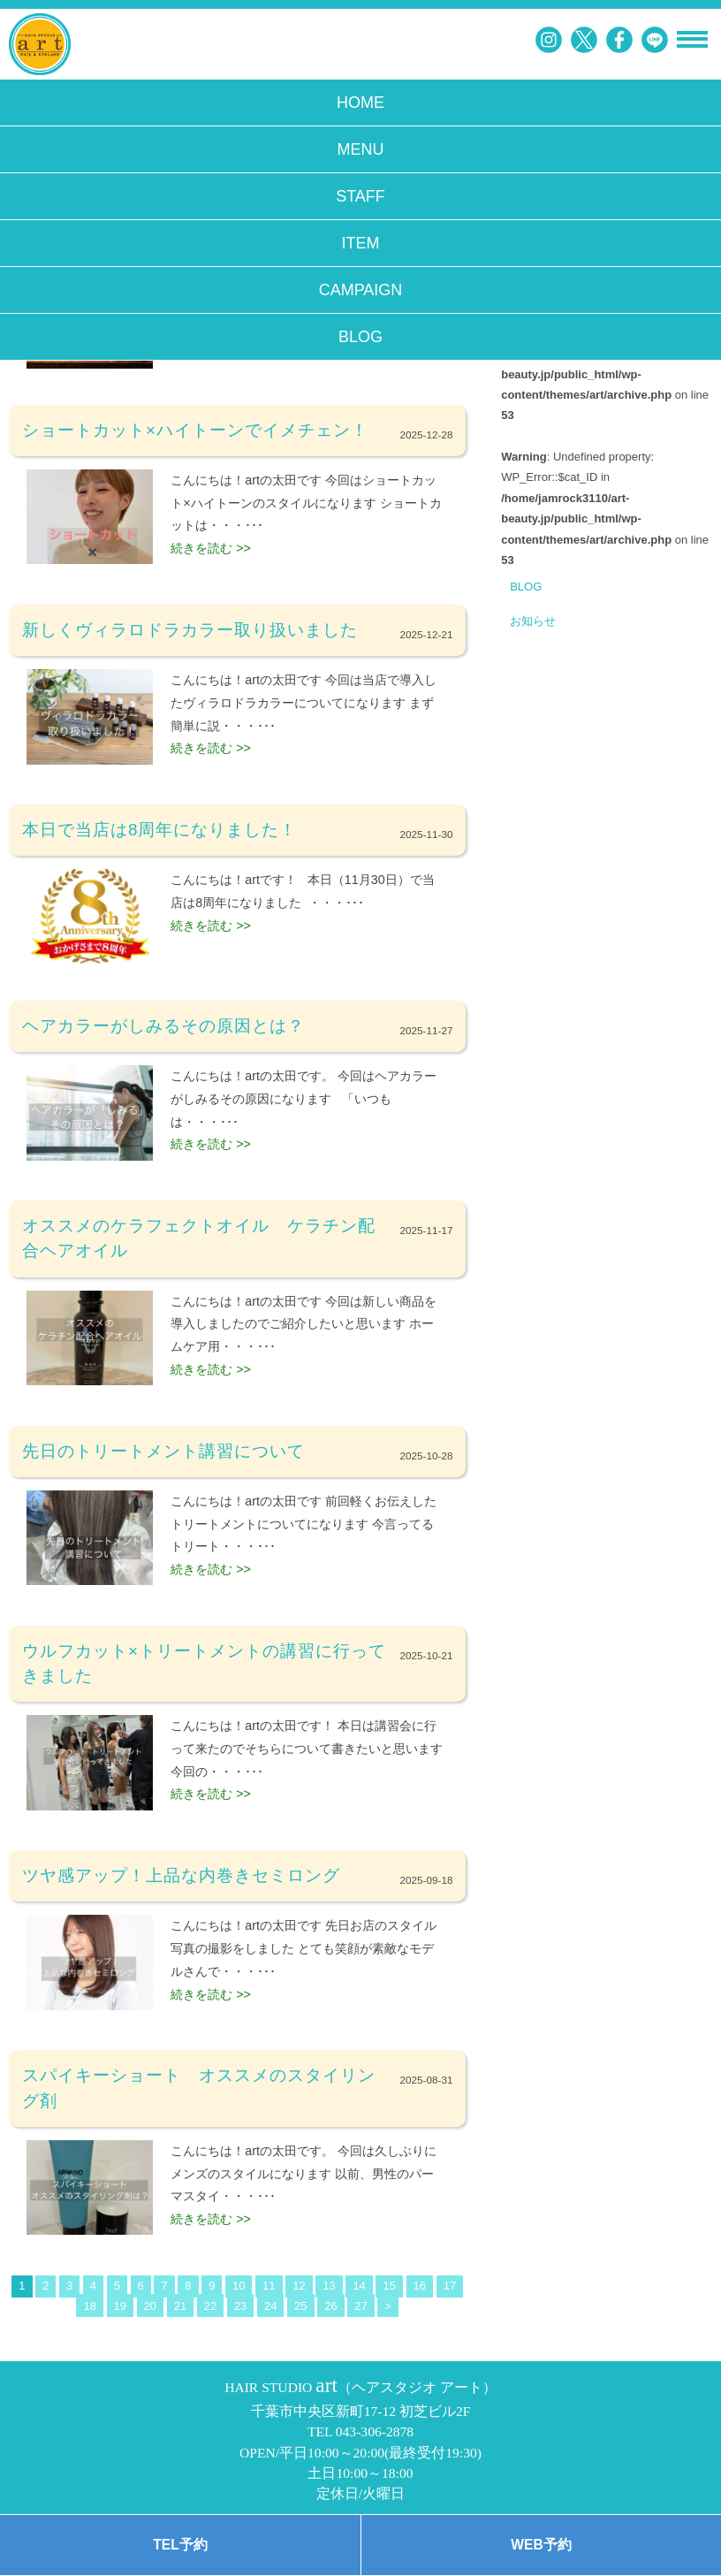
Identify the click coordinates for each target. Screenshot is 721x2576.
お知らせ (533, 621)
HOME (360, 102)
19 (120, 2306)
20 (150, 2306)
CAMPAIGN (361, 290)
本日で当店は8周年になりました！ (159, 829)
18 (89, 2306)
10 (238, 2285)
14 (359, 2285)
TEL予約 (180, 2544)
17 (450, 2285)
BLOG (360, 337)
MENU (361, 149)
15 (389, 2285)
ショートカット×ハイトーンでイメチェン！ (195, 430)
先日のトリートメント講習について (163, 1451)
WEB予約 (541, 2544)
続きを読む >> (211, 548)
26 (330, 2306)
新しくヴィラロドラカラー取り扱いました (190, 630)
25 (300, 2306)
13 (329, 2285)
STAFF (360, 196)
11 (268, 2285)
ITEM (361, 243)
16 (420, 2285)
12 (298, 2285)
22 (210, 2306)
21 (180, 2306)
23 (240, 2306)
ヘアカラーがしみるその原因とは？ (163, 1026)
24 (270, 2306)
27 (360, 2306)
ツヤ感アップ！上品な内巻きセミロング (181, 1875)
